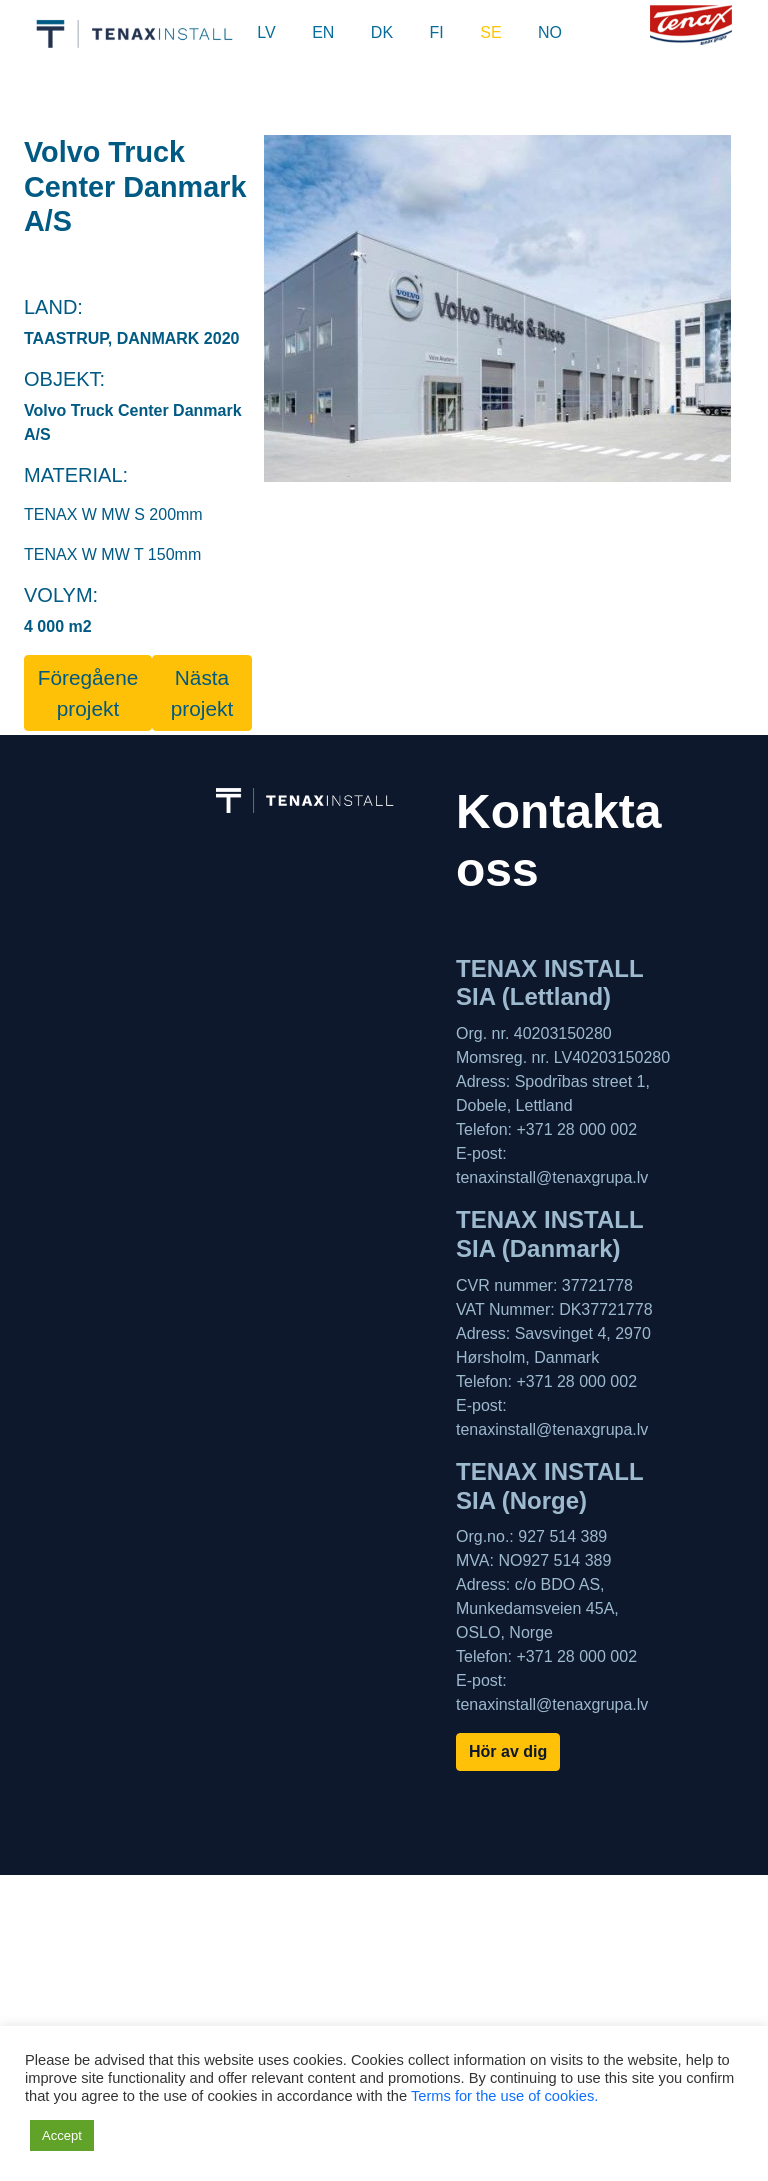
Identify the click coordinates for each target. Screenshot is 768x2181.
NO (550, 32)
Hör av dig (508, 1751)
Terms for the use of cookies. (504, 2096)
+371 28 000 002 (576, 1129)
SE (490, 32)
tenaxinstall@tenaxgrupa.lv (552, 1177)
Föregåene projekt (88, 693)
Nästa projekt (202, 693)
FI (437, 32)
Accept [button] (62, 2135)
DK (382, 32)
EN (323, 32)
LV (266, 32)
